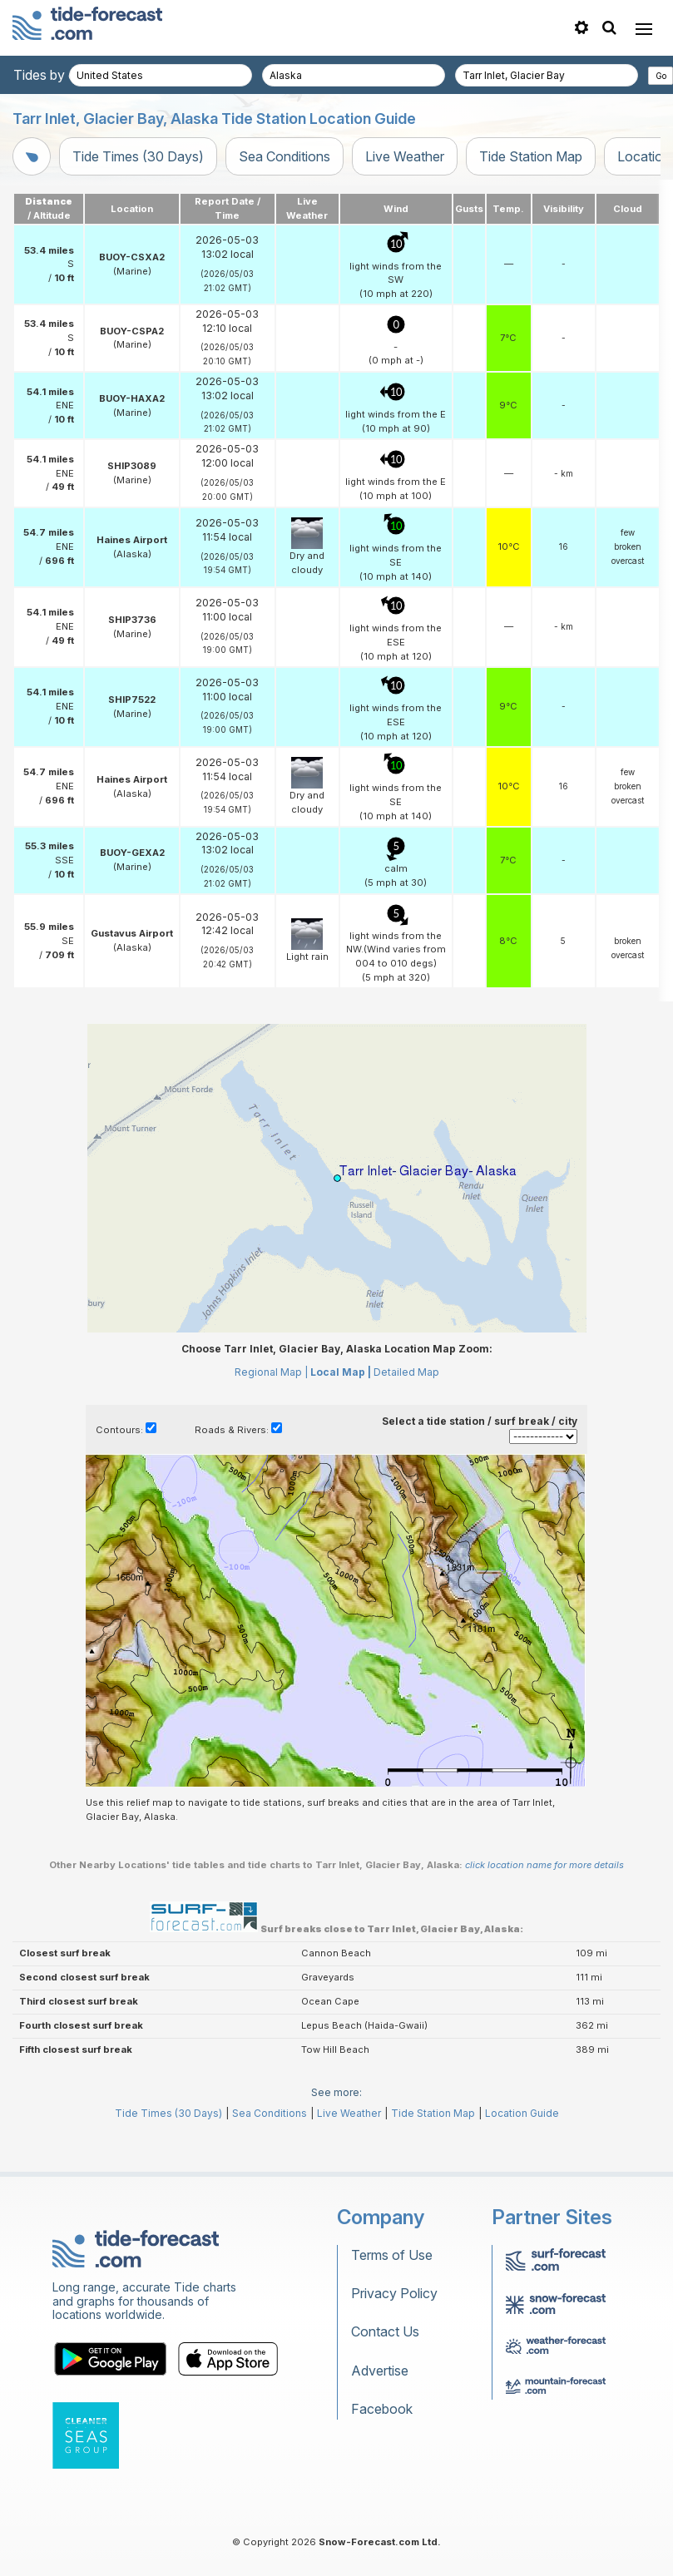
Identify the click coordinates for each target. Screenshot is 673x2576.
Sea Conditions (284, 156)
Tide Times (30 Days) (138, 156)
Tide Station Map (530, 156)
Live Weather (404, 156)
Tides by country (64, 75)
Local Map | (340, 1372)
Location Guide (522, 2113)
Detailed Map (406, 1372)
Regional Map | (271, 1372)
